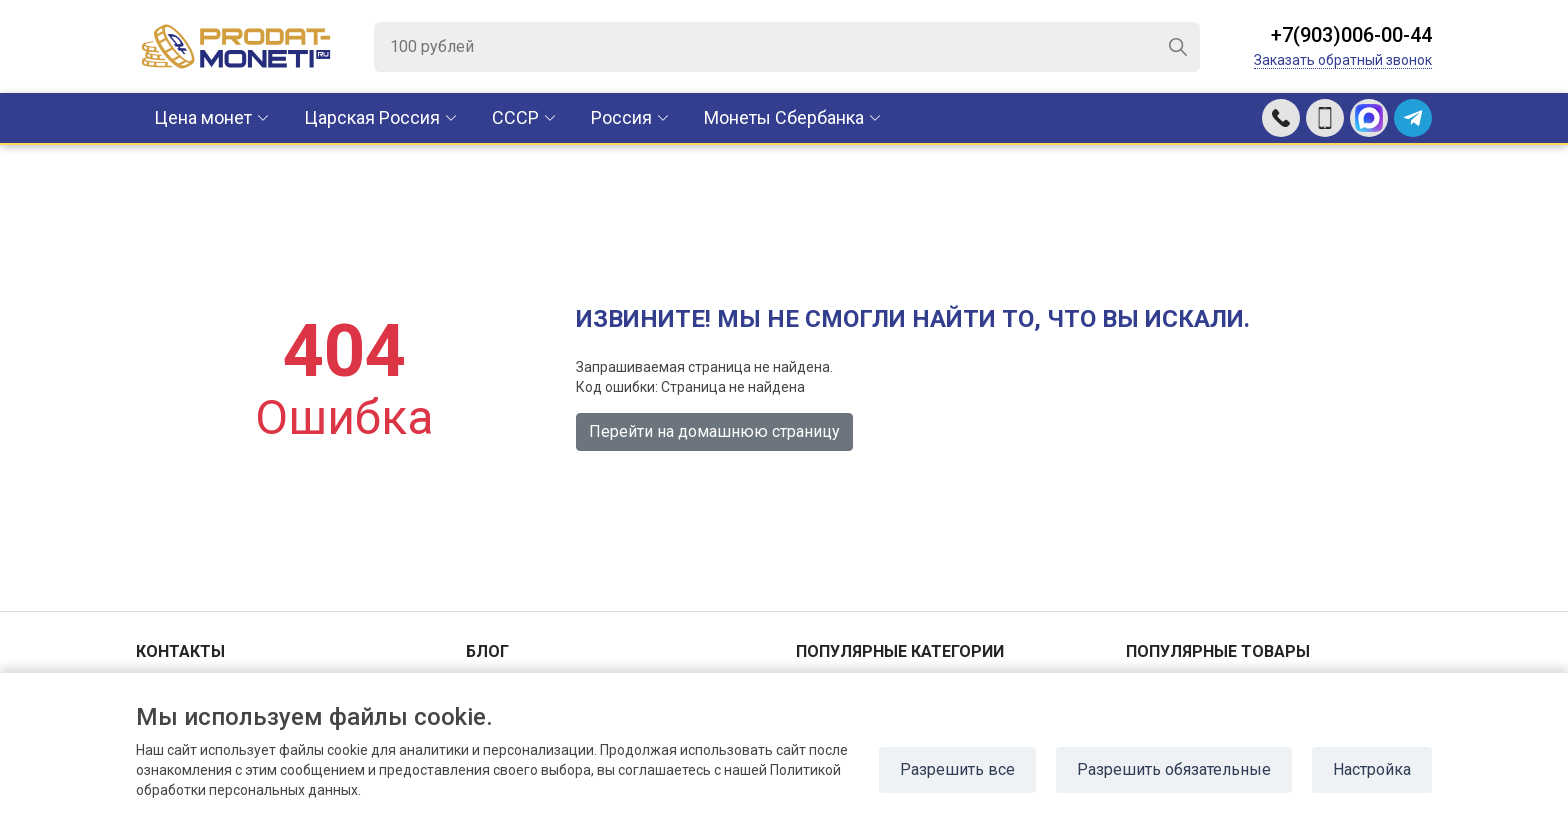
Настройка (1372, 769)
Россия (621, 117)
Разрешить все (957, 769)
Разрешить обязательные (1174, 769)
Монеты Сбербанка (784, 117)
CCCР (515, 117)
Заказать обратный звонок (1343, 60)
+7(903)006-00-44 (1351, 35)
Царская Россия (372, 117)
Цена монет (203, 117)
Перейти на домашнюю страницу (714, 431)
